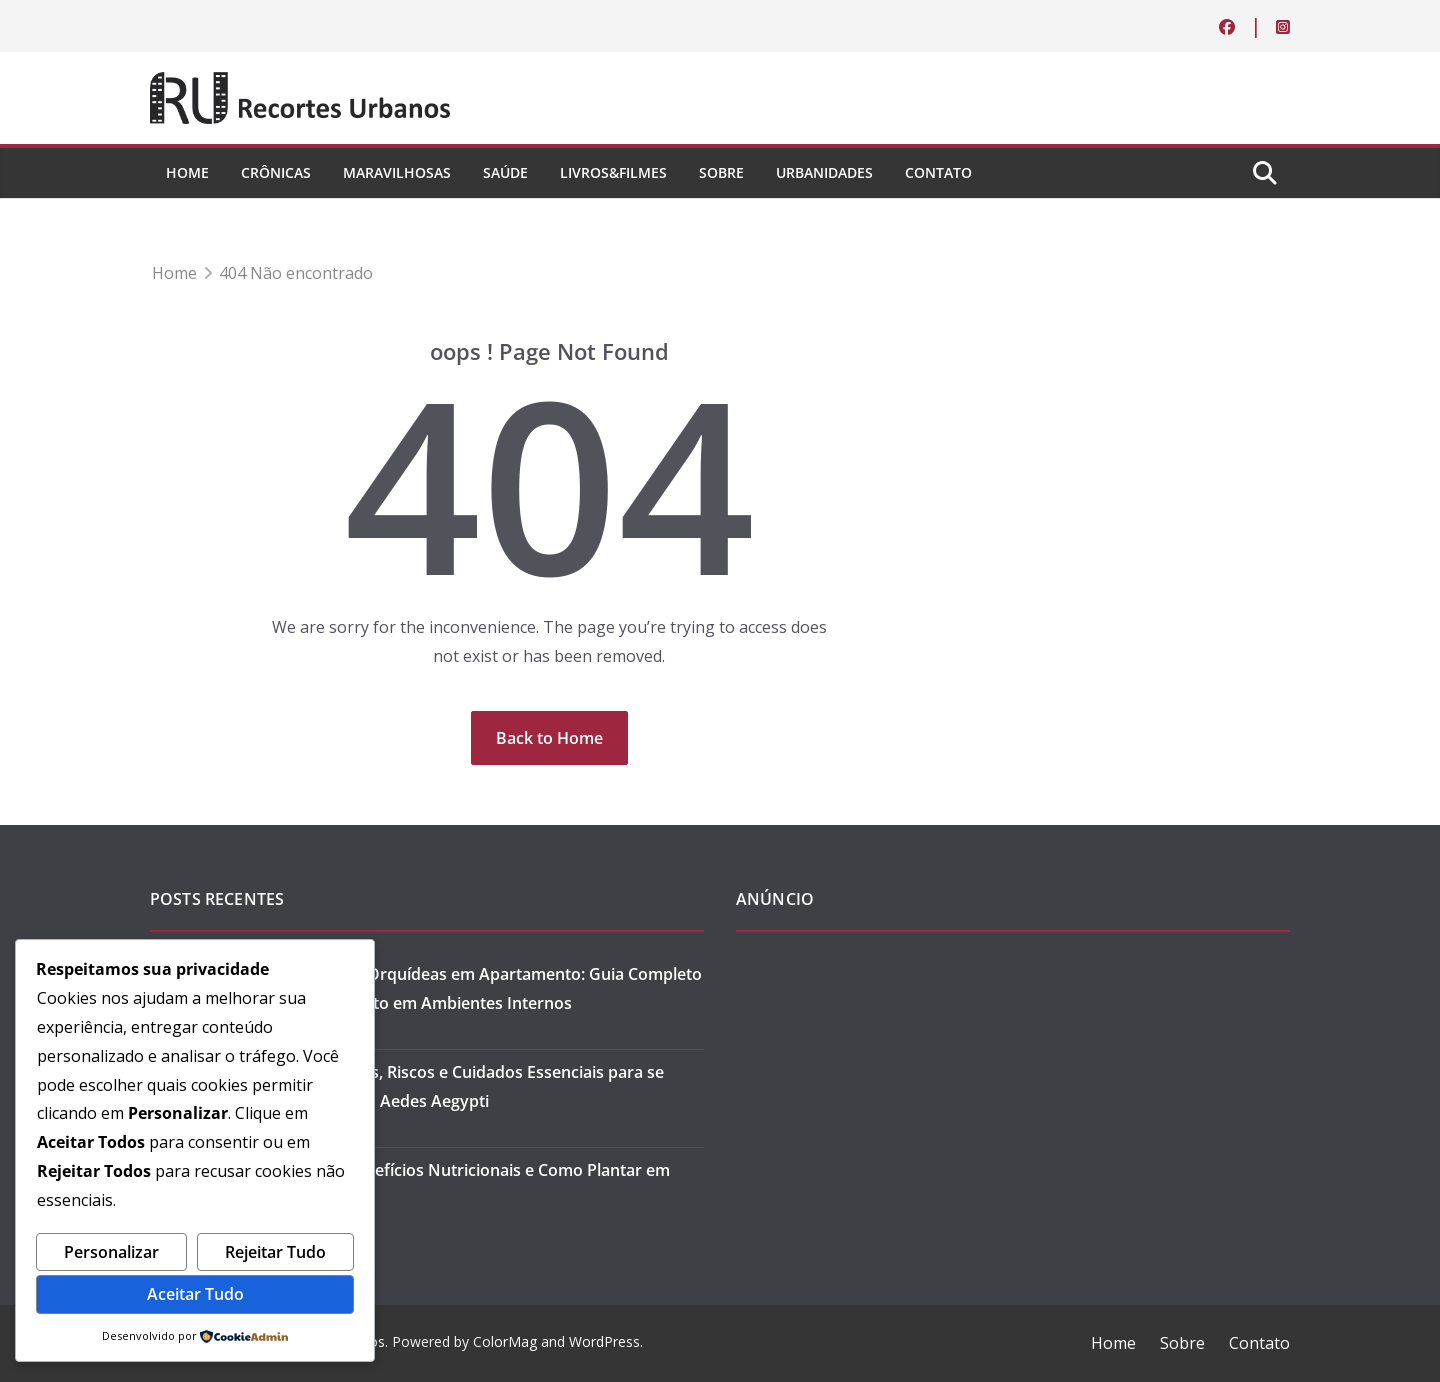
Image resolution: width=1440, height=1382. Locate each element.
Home (187, 172)
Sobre (721, 172)
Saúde (505, 172)
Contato (938, 172)
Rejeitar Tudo (275, 1252)
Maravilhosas (397, 172)
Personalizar (111, 1252)
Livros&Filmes (613, 172)
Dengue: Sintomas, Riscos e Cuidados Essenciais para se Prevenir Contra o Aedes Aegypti (452, 1086)
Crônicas (276, 172)
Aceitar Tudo (195, 1294)
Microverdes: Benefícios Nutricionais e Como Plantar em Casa (455, 1184)
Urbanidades (824, 172)
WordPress (604, 1341)
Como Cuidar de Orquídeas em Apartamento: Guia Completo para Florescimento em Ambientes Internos (471, 988)
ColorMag (505, 1341)
